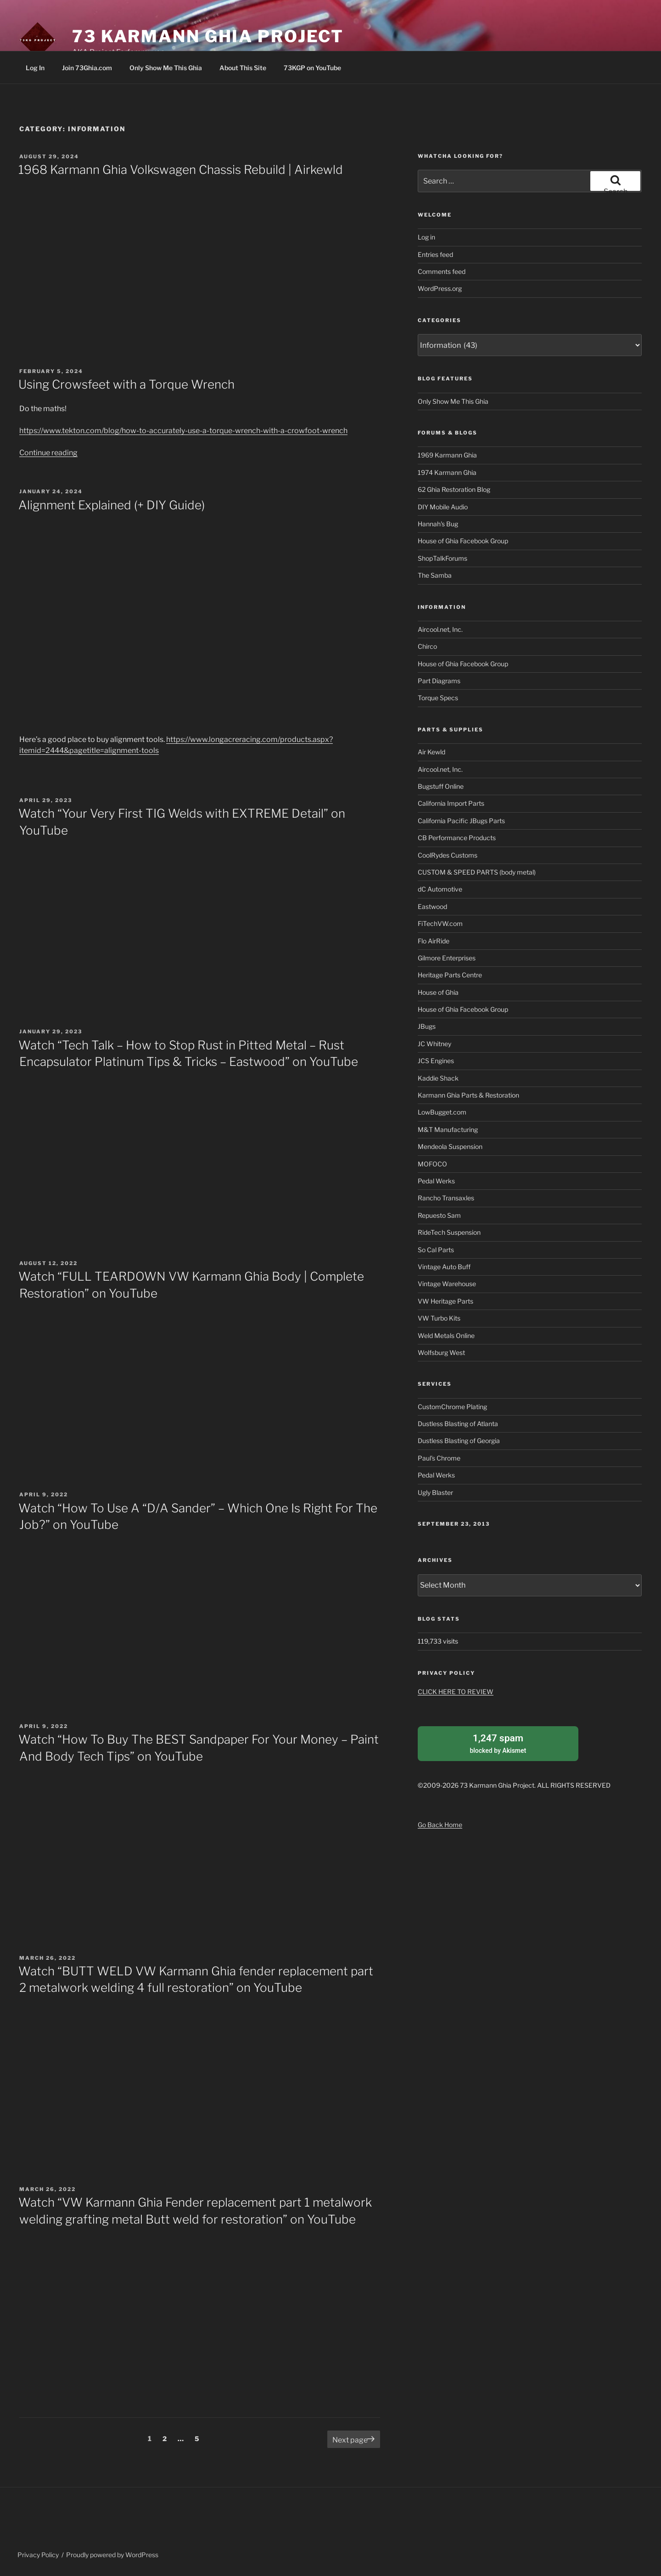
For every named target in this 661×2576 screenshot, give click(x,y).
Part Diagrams (439, 681)
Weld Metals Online (446, 1335)
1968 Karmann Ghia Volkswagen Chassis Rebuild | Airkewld (180, 169)
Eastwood (432, 906)
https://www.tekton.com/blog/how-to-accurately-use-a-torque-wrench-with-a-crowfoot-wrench (183, 430)
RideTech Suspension (449, 1232)
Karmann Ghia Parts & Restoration (468, 1095)
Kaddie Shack (438, 1078)
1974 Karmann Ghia (447, 472)
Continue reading (48, 452)
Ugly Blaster (435, 1492)
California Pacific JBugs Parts (461, 821)
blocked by (498, 1743)
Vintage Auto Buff (444, 1267)
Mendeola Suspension (450, 1146)
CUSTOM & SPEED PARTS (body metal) (477, 872)
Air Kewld (431, 752)
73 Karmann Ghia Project (208, 36)
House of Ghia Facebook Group (463, 541)
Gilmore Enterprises (447, 958)
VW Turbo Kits (439, 1318)
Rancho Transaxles (446, 1198)
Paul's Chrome (439, 1458)
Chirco (427, 646)
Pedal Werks (436, 1181)
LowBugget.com (442, 1112)
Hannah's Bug (438, 524)
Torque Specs (438, 698)
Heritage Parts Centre (450, 975)
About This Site (242, 68)
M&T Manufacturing (448, 1129)
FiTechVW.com (440, 923)
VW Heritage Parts (445, 1301)
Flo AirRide (433, 941)
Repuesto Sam (439, 1215)
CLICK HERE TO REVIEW (455, 1691)
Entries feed (435, 254)
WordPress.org (440, 288)
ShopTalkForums (442, 558)
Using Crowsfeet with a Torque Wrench (126, 384)
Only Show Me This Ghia (165, 68)
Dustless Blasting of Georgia (459, 1440)
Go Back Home (440, 1825)
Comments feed (441, 271)
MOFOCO (432, 1164)
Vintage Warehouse (447, 1284)
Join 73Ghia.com (87, 68)
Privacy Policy (38, 2555)
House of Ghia (438, 992)
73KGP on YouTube (312, 68)
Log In (35, 68)
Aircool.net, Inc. (440, 629)
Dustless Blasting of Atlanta (458, 1423)
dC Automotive (440, 889)
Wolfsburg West (441, 1352)
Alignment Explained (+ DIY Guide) (111, 505)
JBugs (427, 1026)
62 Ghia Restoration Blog (454, 489)
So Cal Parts (436, 1250)
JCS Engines (436, 1061)
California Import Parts (451, 803)
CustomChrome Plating (452, 1407)
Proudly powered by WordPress (112, 2555)
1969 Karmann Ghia (447, 455)
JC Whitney (434, 1044)
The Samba (435, 575)
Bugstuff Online (441, 786)
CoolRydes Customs (447, 855)
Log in (426, 237)
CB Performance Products (457, 838)
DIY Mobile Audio (443, 507)
